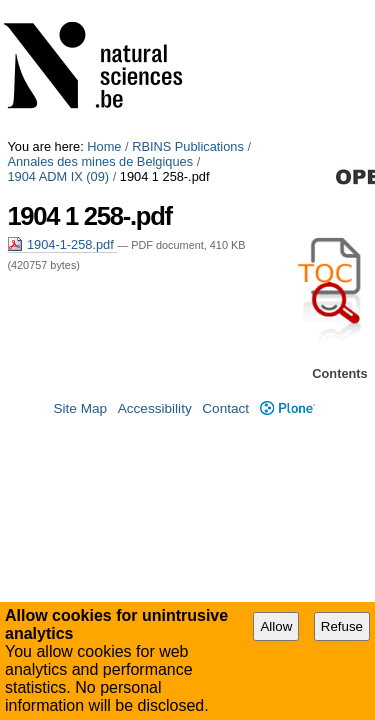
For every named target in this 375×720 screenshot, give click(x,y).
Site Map (80, 411)
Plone (287, 411)
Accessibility (155, 411)
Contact (225, 411)
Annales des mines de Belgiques (100, 22)
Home (104, 7)
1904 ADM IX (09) (255, 22)
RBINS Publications (188, 7)
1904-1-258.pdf (62, 105)
